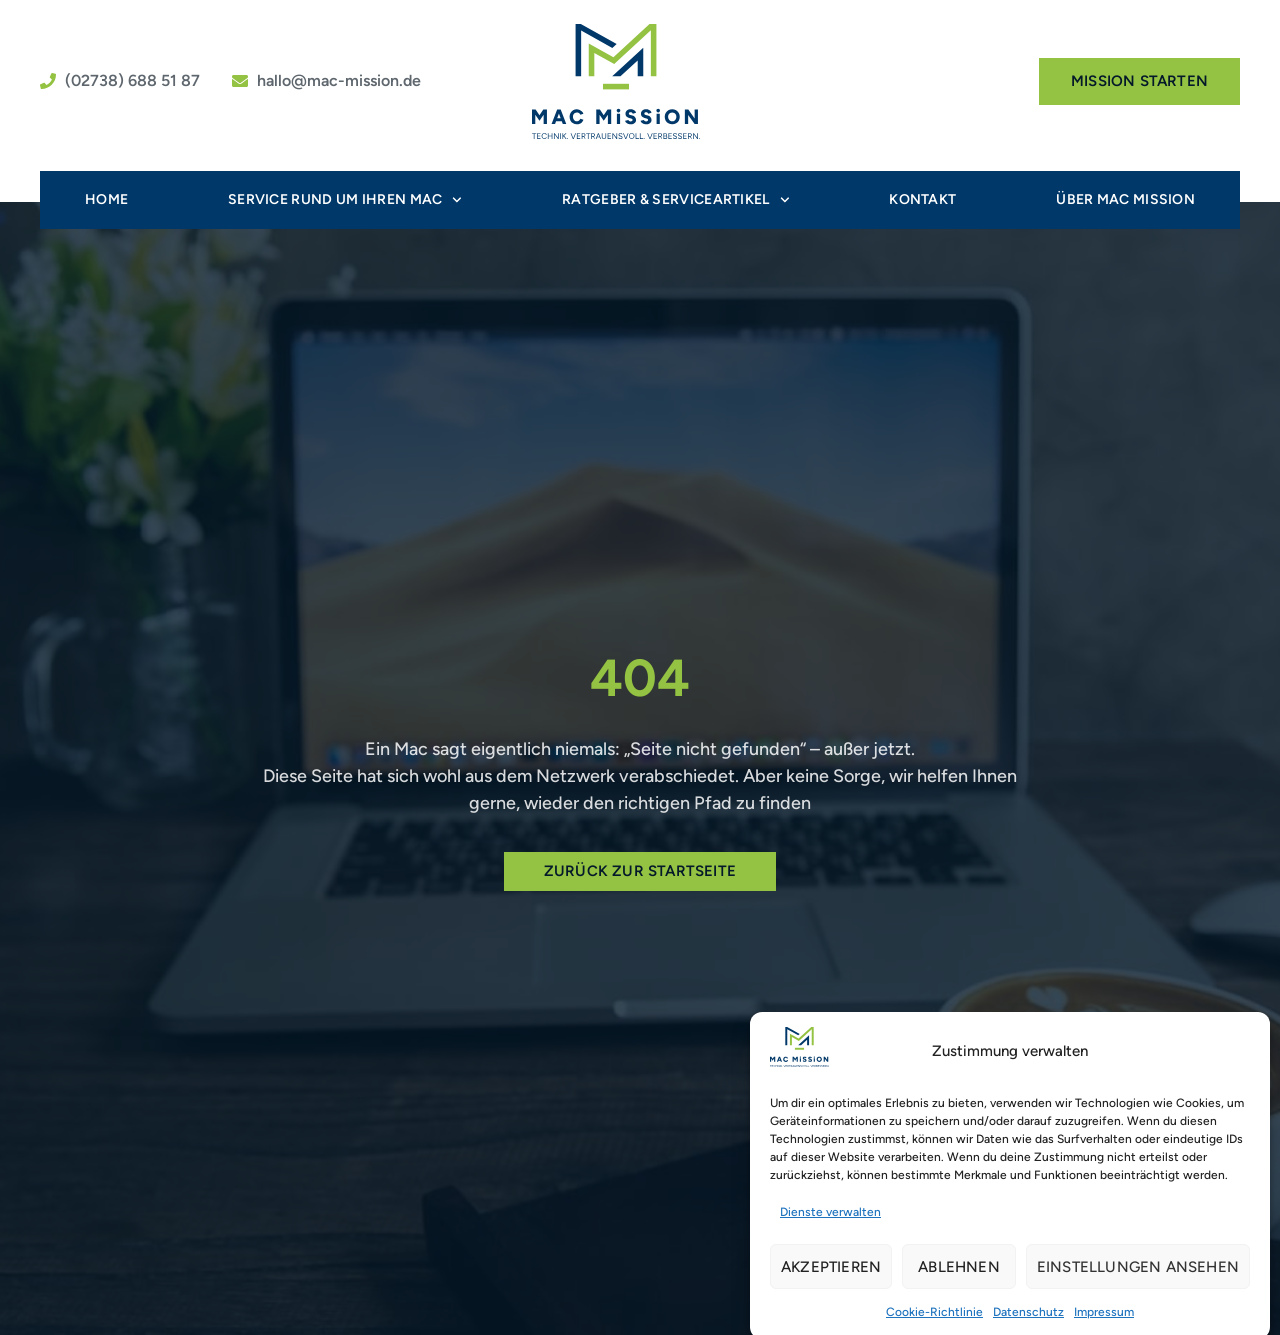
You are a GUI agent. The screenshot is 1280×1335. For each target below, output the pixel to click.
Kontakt (922, 199)
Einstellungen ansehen (1138, 1274)
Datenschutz (1028, 1319)
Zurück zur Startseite (640, 871)
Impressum (1104, 1319)
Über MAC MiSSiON (1125, 199)
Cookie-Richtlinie (934, 1319)
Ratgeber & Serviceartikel (675, 200)
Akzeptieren (831, 1274)
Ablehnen (959, 1274)
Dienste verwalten (830, 1219)
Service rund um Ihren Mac (345, 200)
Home (106, 199)
